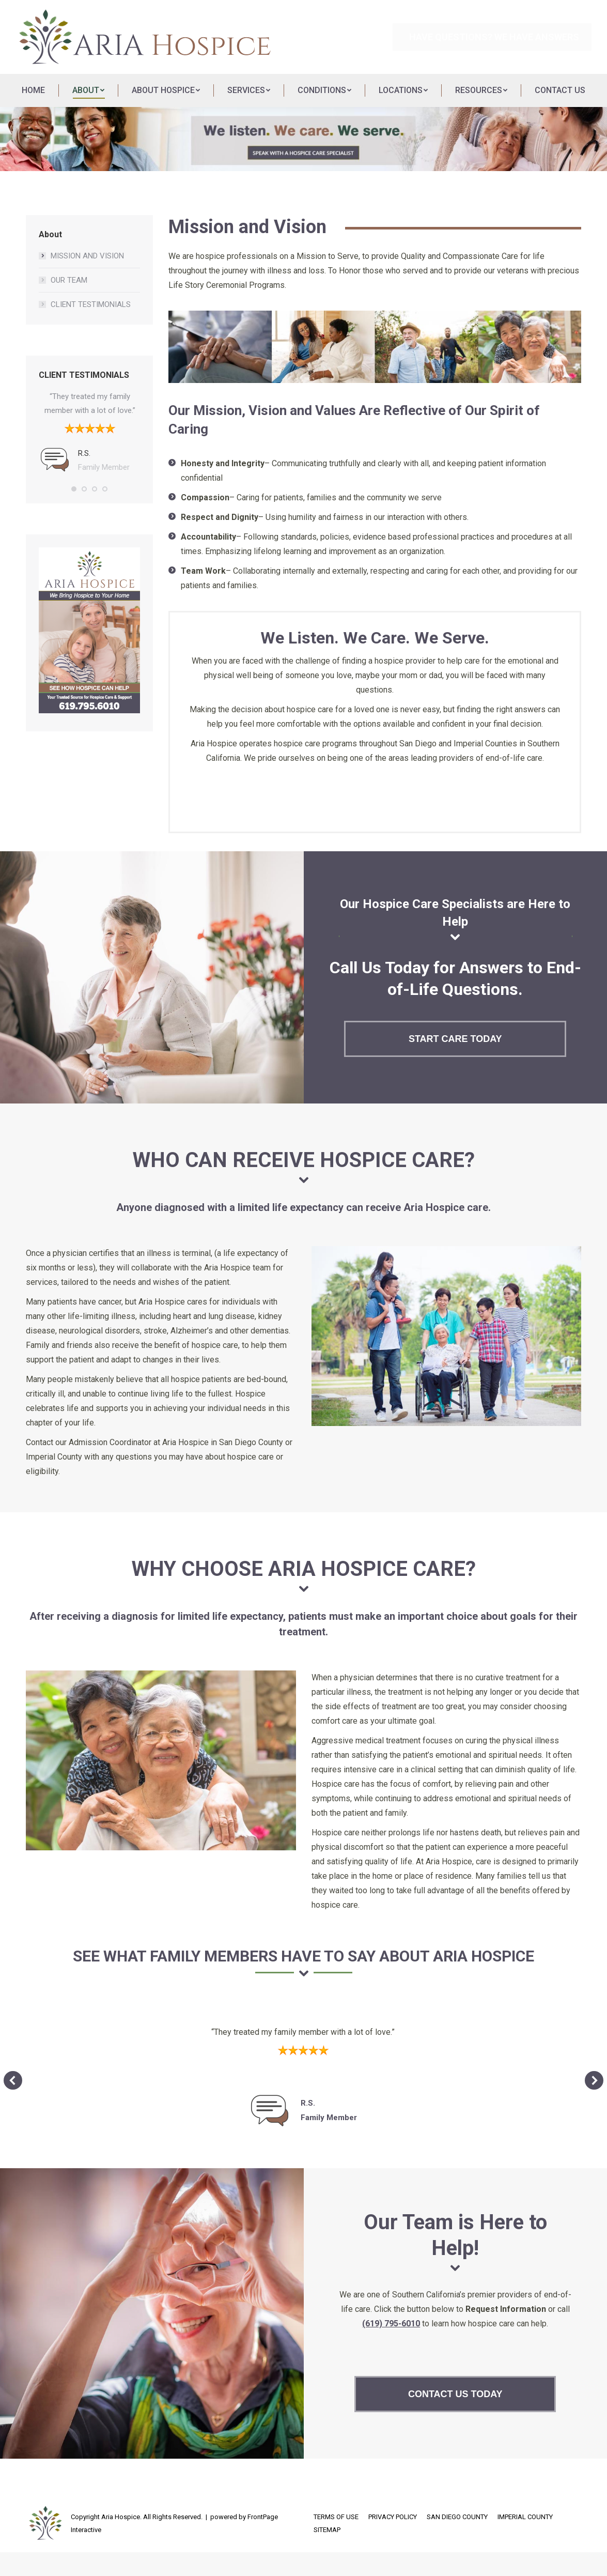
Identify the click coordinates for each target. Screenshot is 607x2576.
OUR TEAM (69, 304)
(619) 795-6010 (555, 17)
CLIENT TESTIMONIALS (91, 328)
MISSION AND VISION (87, 279)
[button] (73, 512)
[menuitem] (88, 7)
